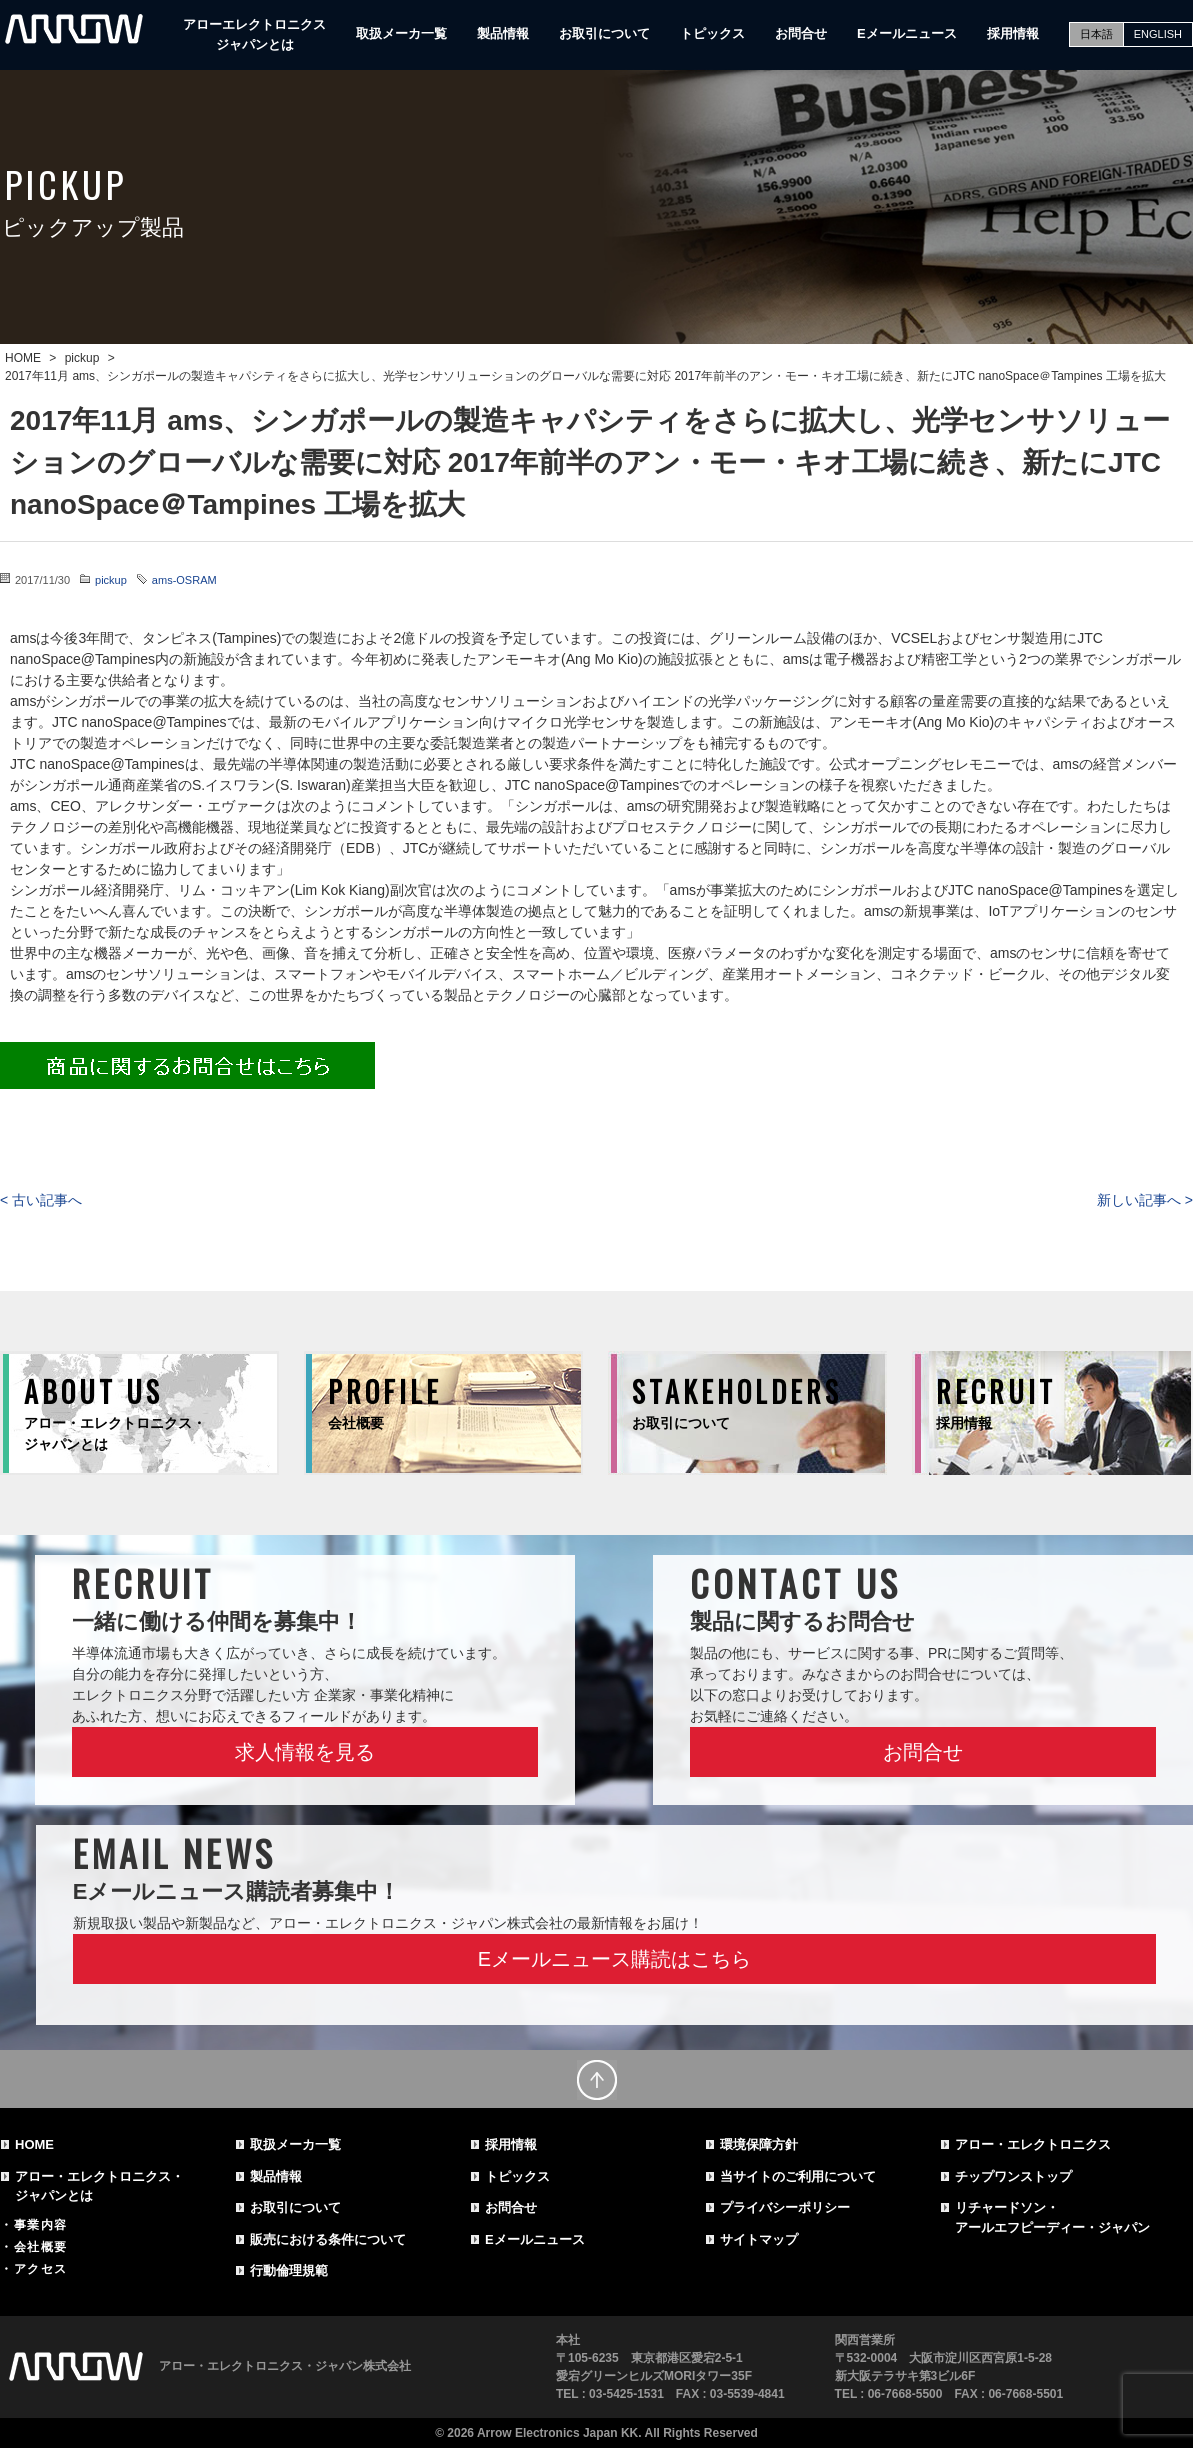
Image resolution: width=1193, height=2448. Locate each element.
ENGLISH (1158, 34)
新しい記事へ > (1145, 1200)
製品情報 (503, 33)
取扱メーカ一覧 (401, 33)
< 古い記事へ (41, 1200)
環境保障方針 (759, 2144)
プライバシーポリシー (785, 2207)
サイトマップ (759, 2239)
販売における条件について (328, 2239)
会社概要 (41, 2247)
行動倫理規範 (289, 2270)
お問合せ (801, 33)
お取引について (604, 33)
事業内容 (41, 2225)
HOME (34, 2144)
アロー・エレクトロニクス (1033, 2144)
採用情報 (1013, 33)
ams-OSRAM (184, 580)
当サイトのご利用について (798, 2176)
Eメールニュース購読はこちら (614, 1959)
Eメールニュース (907, 33)
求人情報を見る (305, 1752)
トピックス (712, 33)
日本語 (1096, 34)
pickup (111, 580)
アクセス (41, 2269)
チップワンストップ (1013, 2176)
